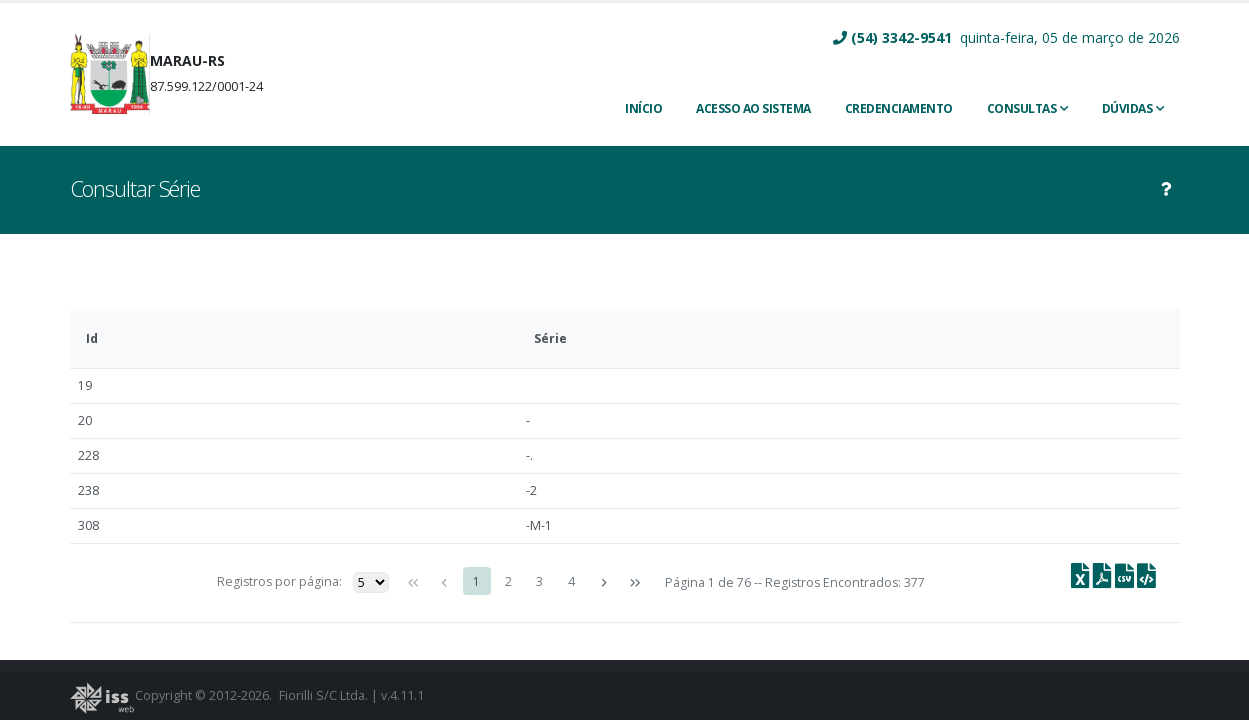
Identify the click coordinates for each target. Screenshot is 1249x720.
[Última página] (635, 583)
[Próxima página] (603, 583)
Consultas (1022, 108)
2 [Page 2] (508, 581)
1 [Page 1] (476, 581)
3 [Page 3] (539, 581)
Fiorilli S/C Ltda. (323, 695)
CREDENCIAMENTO (899, 108)
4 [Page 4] (571, 581)
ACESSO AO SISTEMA (753, 108)
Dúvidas (1127, 108)
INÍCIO (643, 108)
